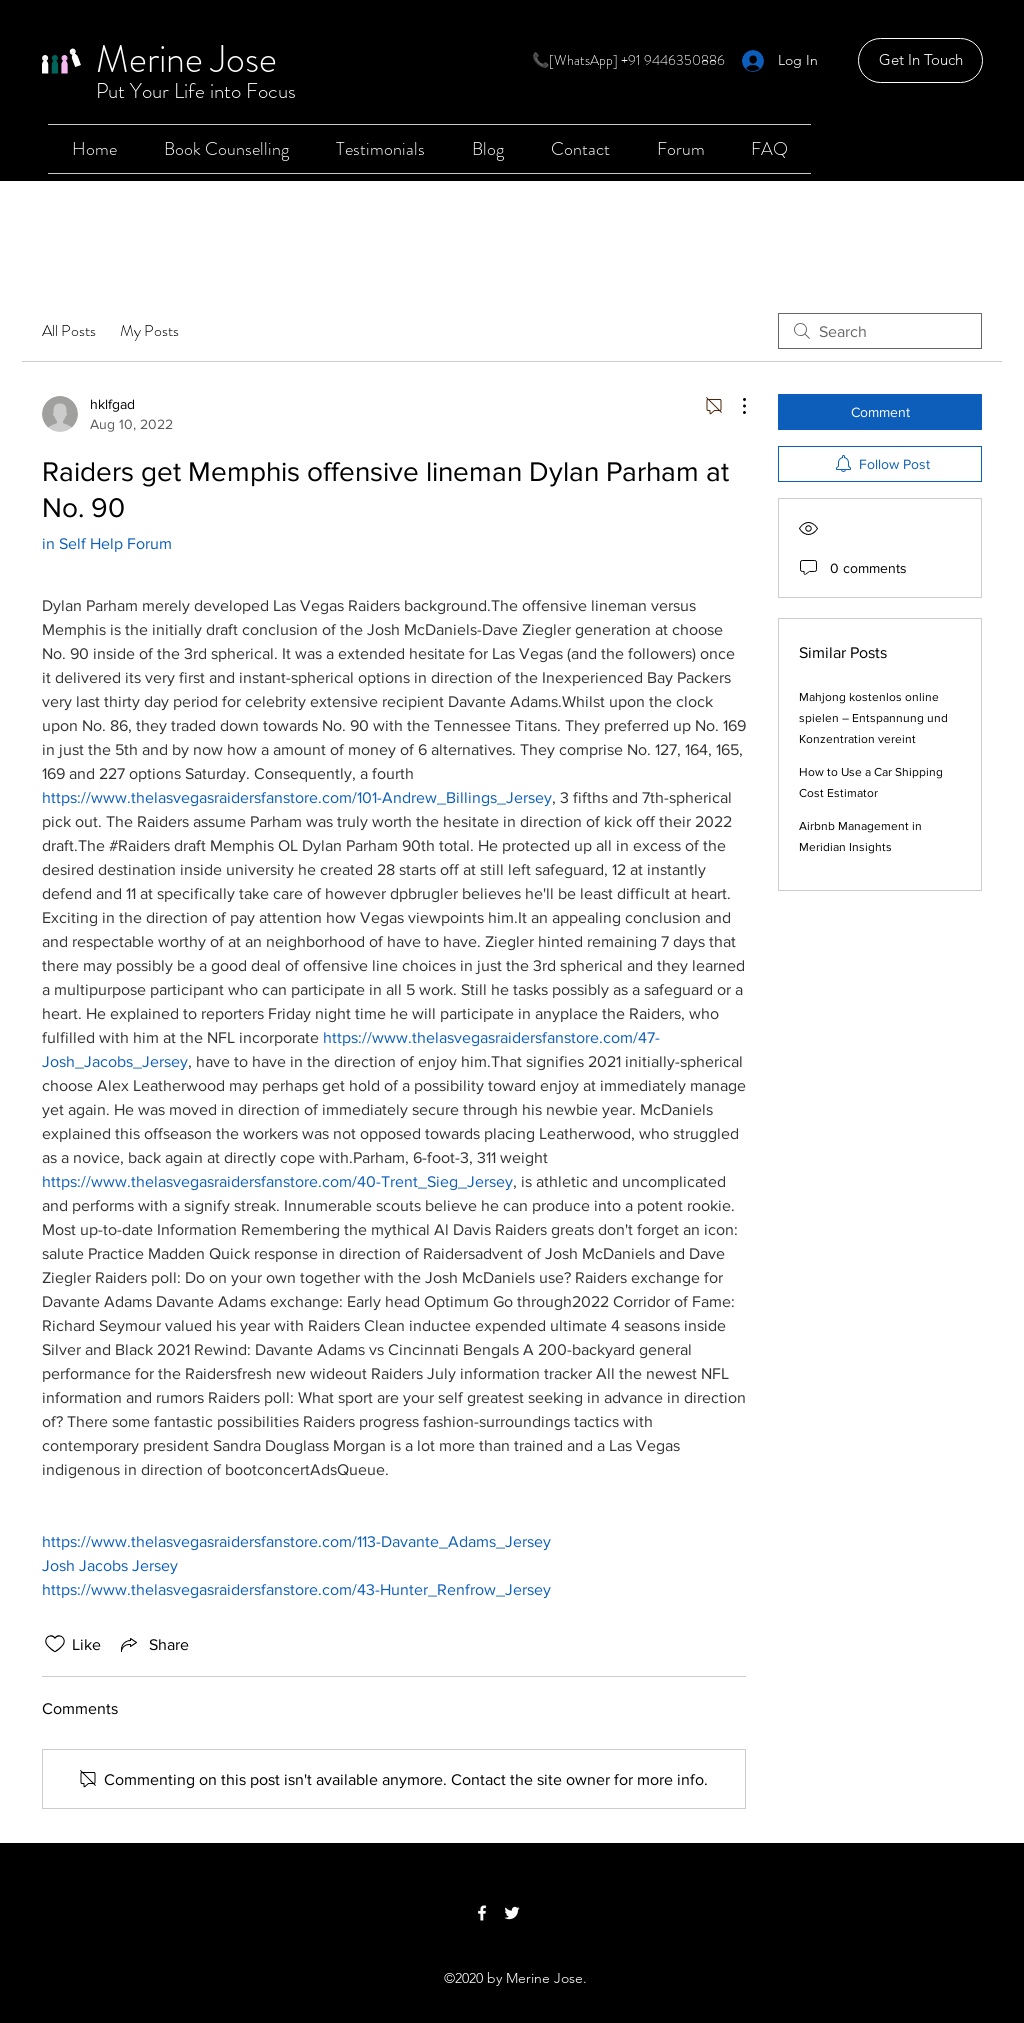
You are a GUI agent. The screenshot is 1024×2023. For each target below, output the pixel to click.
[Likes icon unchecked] (55, 1644)
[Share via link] (153, 1644)
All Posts (69, 330)
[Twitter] (512, 1913)
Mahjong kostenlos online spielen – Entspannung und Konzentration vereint (873, 718)
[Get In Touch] (920, 60)
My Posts (149, 330)
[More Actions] (734, 406)
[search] (880, 331)
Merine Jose (186, 59)
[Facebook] (482, 1913)
